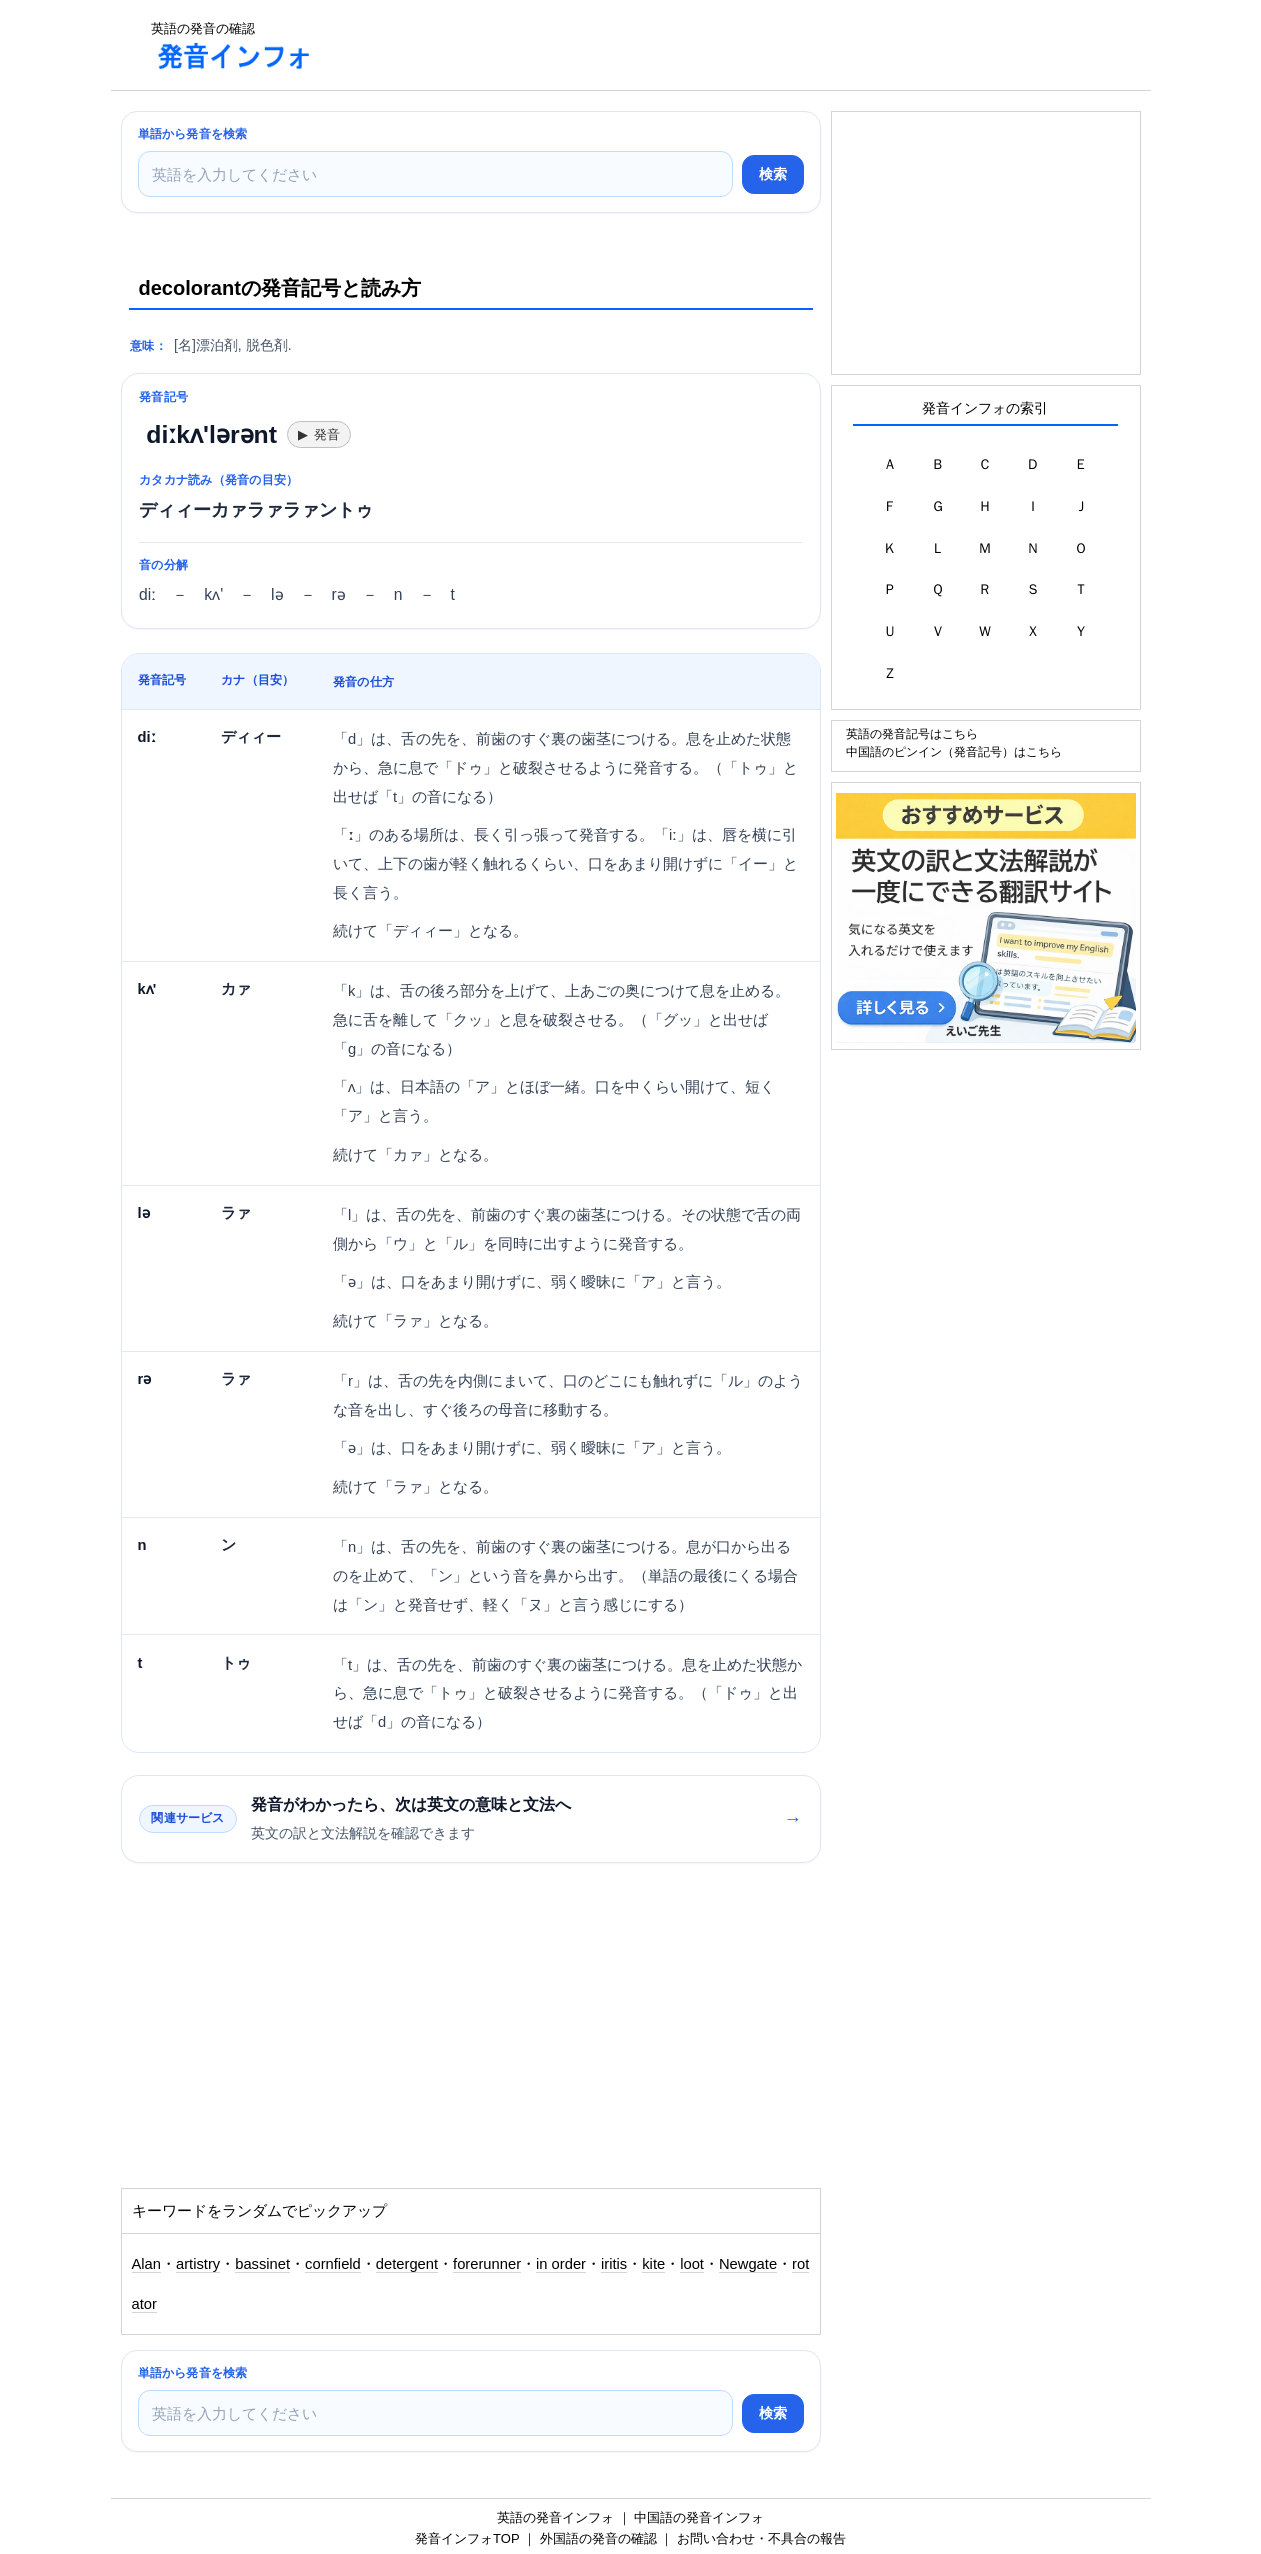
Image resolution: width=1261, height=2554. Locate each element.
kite (653, 2264)
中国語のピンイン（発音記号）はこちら (954, 751)
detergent (407, 2264)
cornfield (333, 2264)
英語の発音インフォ (555, 2517)
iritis (614, 2264)
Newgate (748, 2264)
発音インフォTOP (467, 2538)
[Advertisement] (695, 45)
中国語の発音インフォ (699, 2517)
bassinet (262, 2264)
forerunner (487, 2264)
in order (561, 2264)
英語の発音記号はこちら (912, 733)
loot (692, 2264)
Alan (147, 2264)
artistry (198, 2264)
